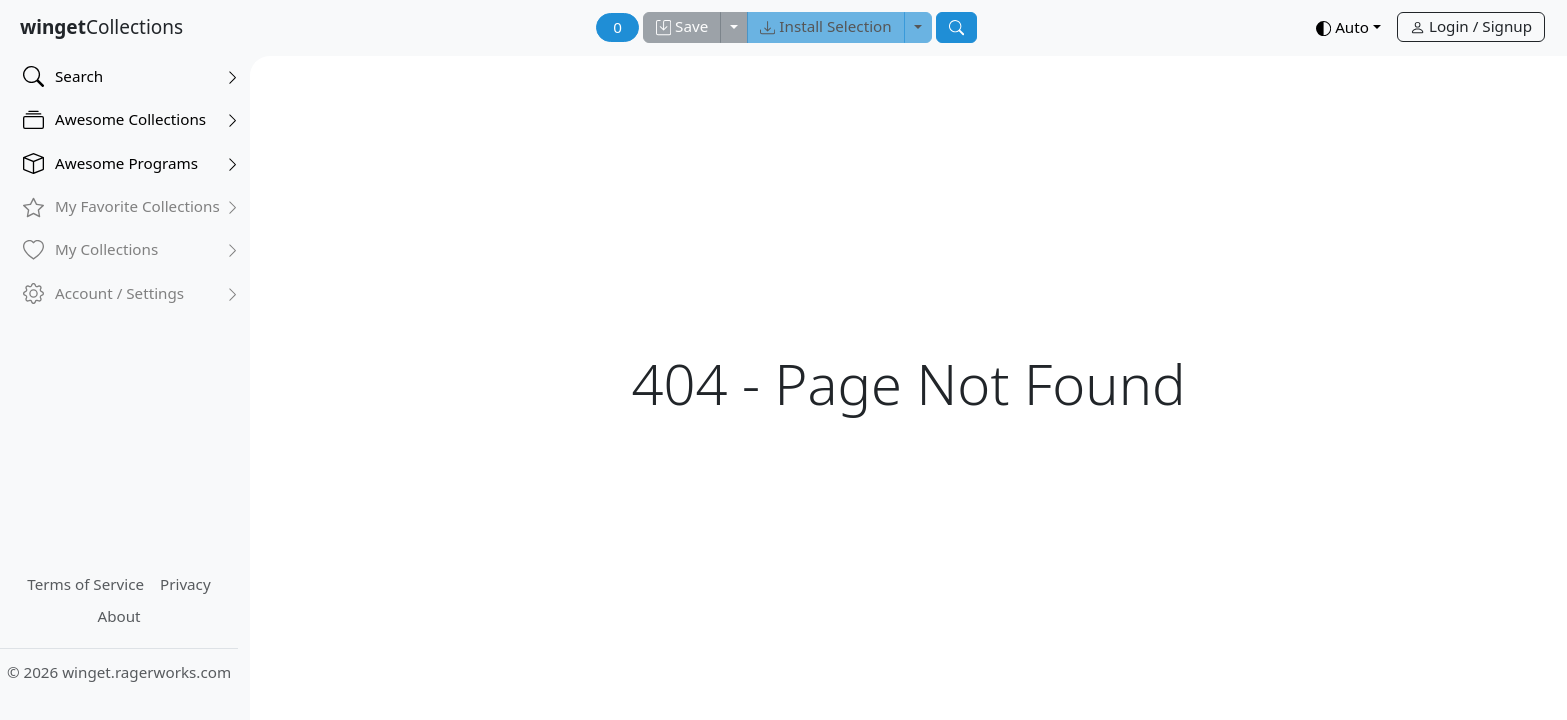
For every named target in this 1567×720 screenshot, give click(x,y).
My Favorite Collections (130, 206)
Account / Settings (130, 293)
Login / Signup (1471, 26)
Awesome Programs (130, 163)
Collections (101, 27)
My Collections (130, 249)
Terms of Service (85, 584)
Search (130, 76)
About (118, 616)
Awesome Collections (130, 119)
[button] (1348, 28)
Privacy (185, 584)
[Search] (956, 27)
